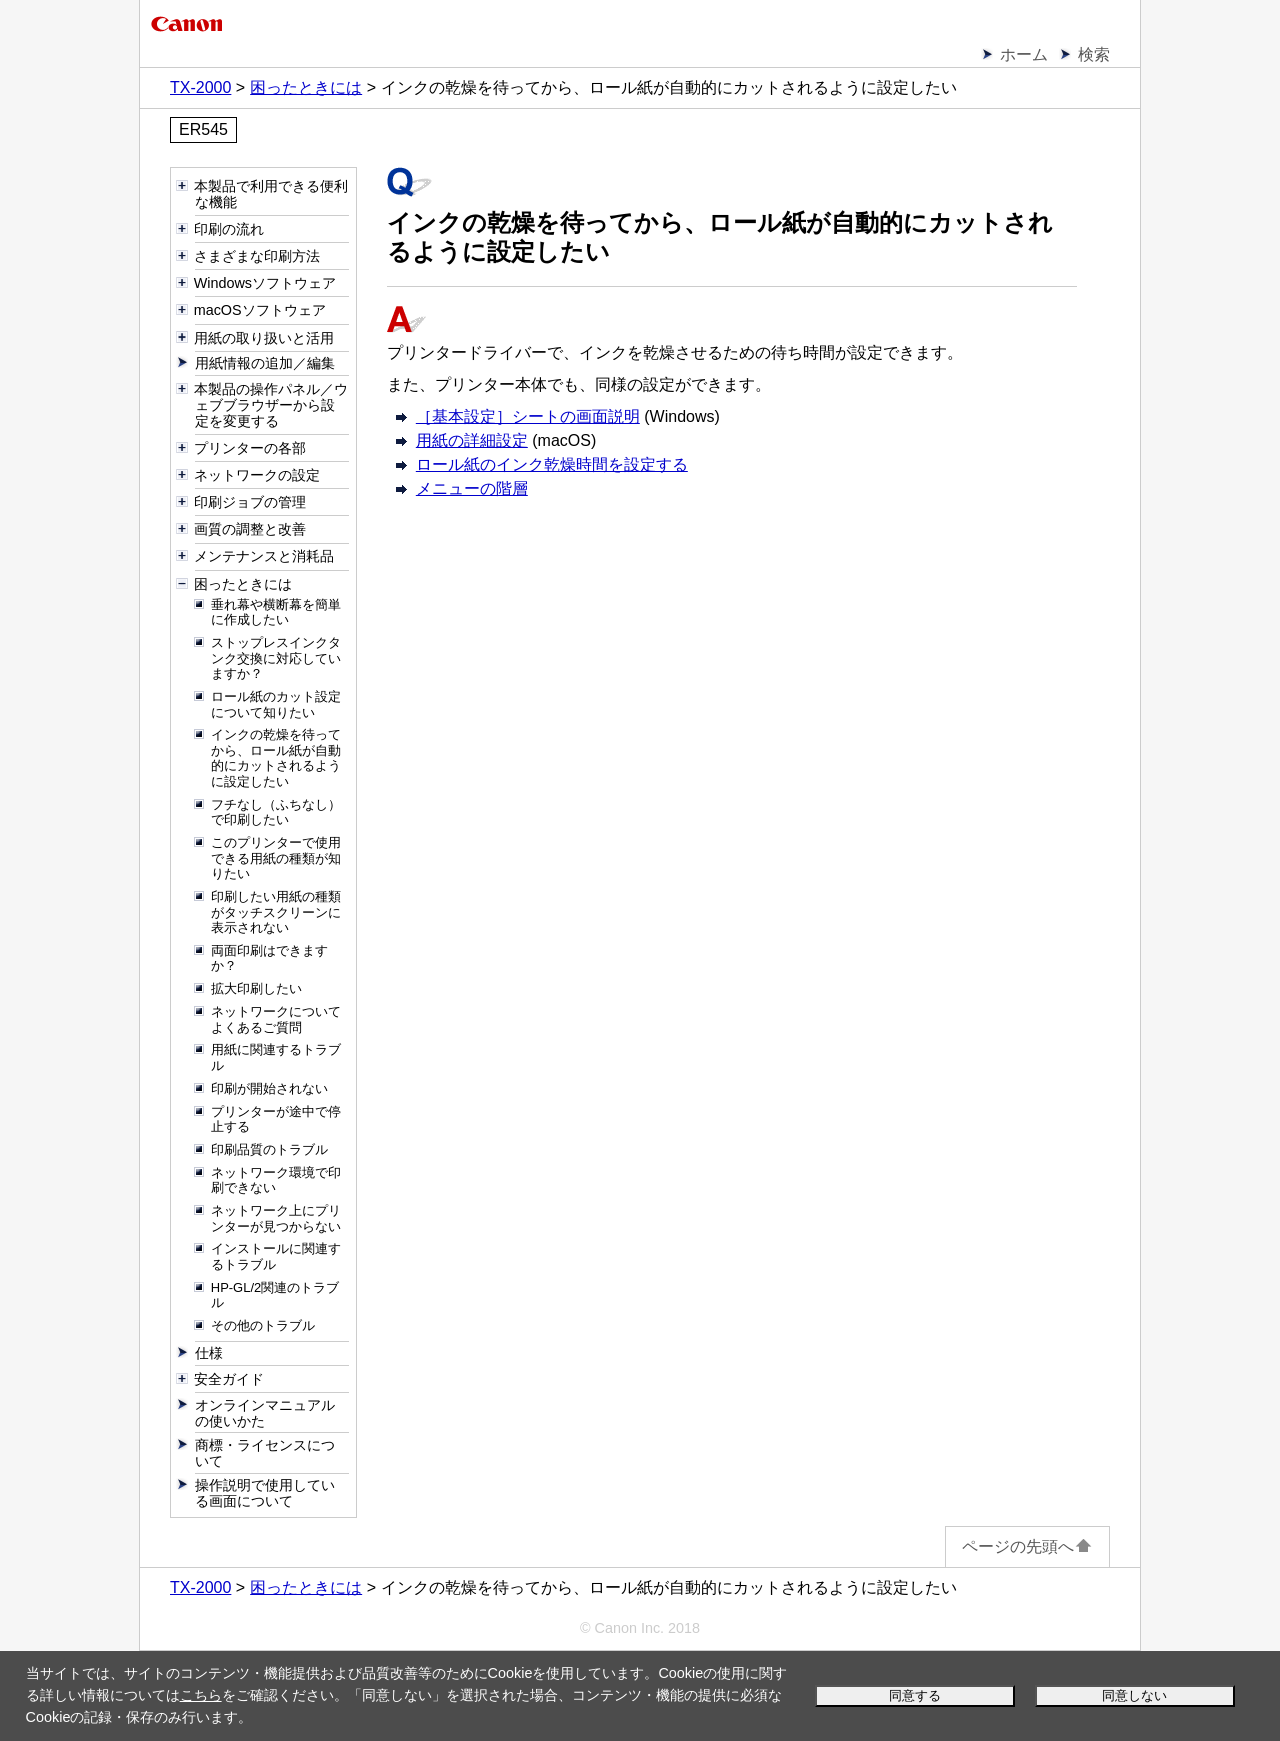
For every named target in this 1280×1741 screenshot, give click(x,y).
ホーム (1024, 54)
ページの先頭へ (1027, 1546)
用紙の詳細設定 (472, 440)
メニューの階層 (472, 488)
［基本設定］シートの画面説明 (528, 416)
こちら (201, 1695)
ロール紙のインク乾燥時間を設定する (552, 464)
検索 (1094, 54)
